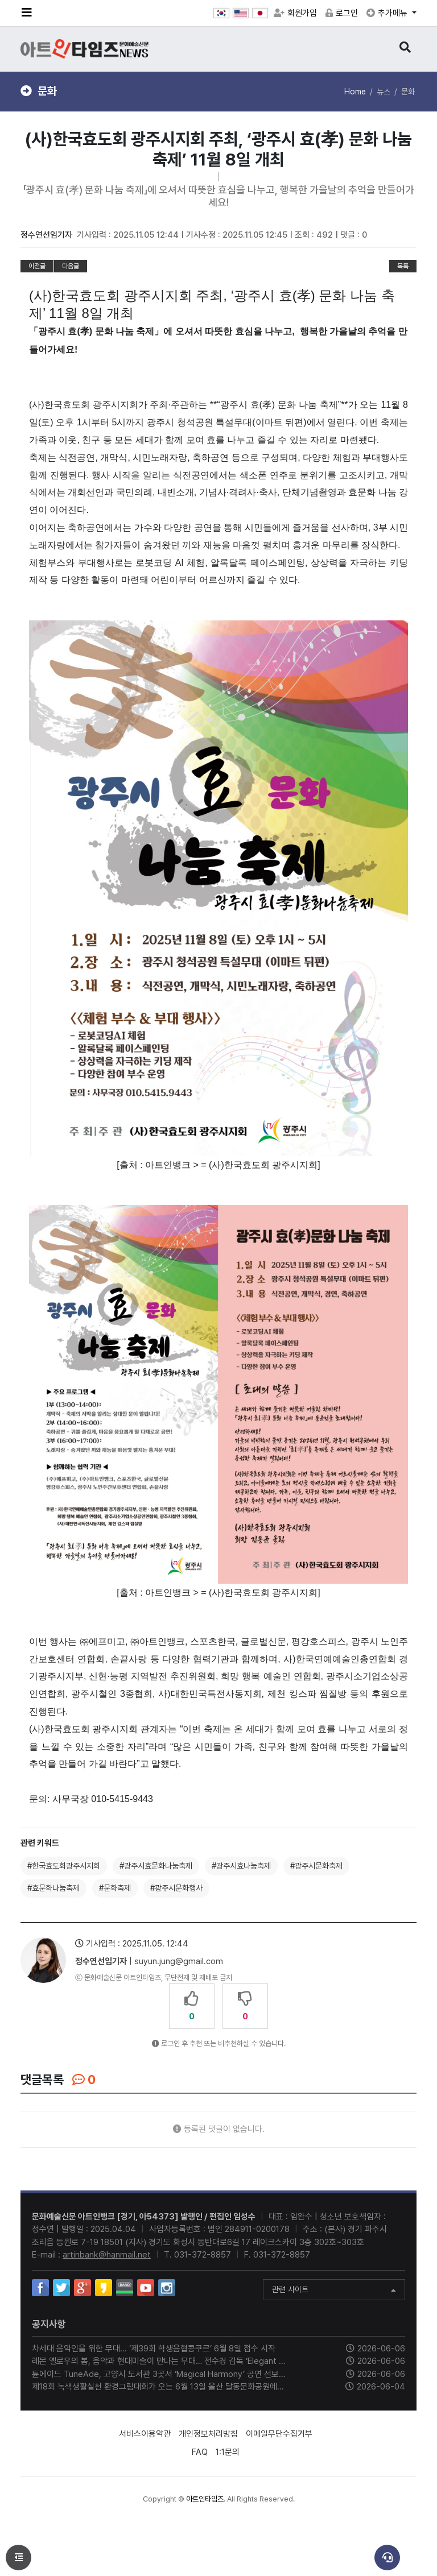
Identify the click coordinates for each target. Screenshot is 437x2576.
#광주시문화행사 (176, 1887)
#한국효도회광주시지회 (63, 1865)
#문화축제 (115, 1887)
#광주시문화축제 (316, 1865)
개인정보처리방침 (208, 2434)
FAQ (200, 2452)
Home (355, 91)
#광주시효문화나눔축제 (155, 1865)
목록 (403, 266)
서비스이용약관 (145, 2434)
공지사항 (49, 2324)
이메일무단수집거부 (279, 2434)
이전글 (37, 266)
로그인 (341, 13)
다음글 (70, 266)
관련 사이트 (334, 2290)
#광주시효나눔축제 (241, 1865)
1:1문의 (228, 2452)
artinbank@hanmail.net (107, 2255)
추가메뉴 (388, 13)
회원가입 (295, 13)
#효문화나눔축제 (53, 1887)
